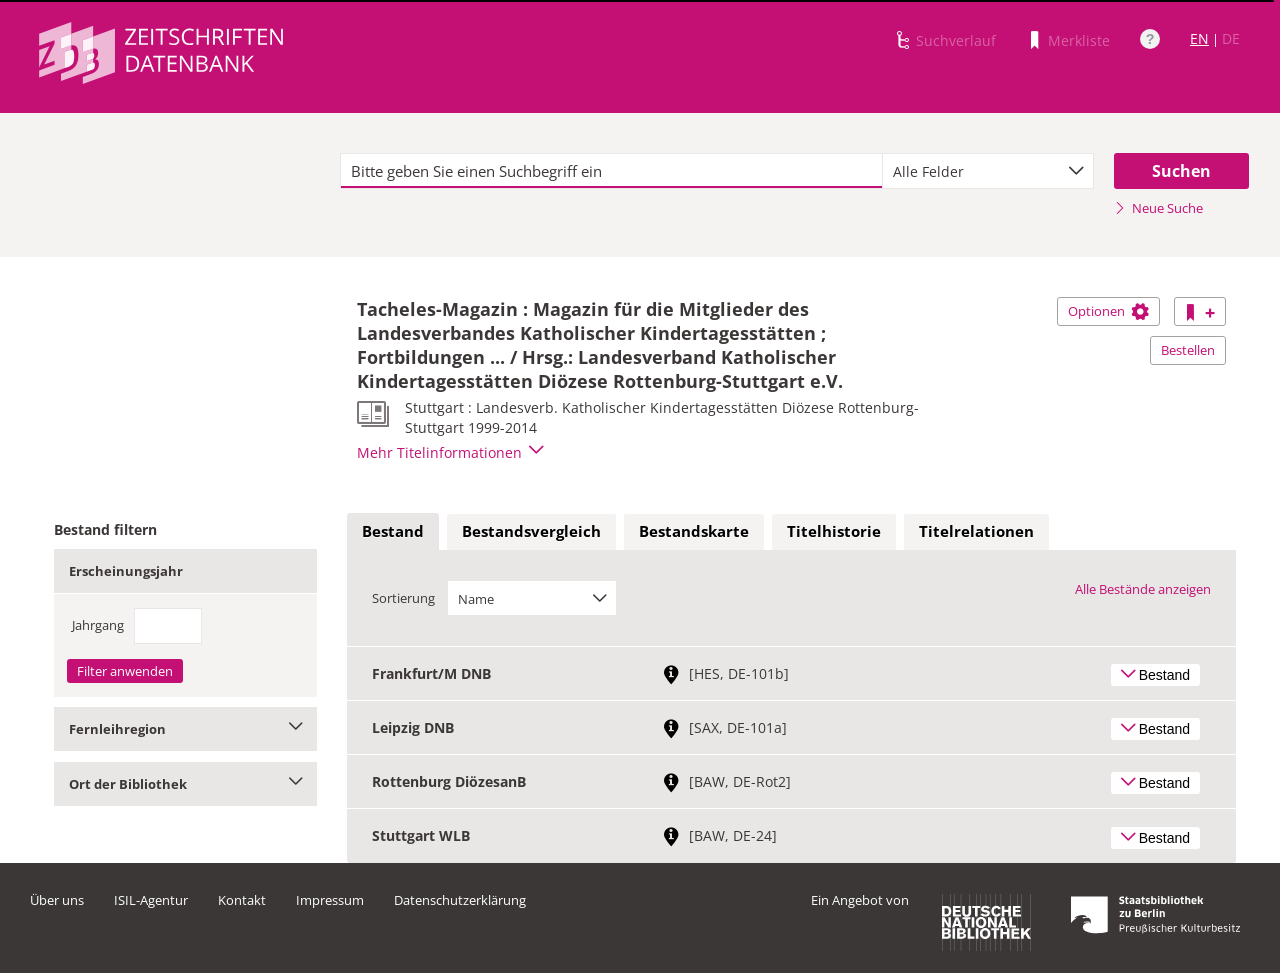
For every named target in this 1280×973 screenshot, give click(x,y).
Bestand (393, 531)
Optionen (1108, 311)
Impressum (330, 900)
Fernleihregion (185, 729)
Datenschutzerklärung (460, 900)
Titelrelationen (976, 531)
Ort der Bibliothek (185, 784)
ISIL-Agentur (151, 900)
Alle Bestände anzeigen (1143, 589)
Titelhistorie (834, 531)
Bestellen (1188, 350)
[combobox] (988, 171)
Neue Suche (1158, 208)
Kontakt (242, 900)
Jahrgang (98, 625)
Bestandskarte (694, 531)
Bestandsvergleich (531, 531)
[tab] (393, 532)
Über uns (57, 900)
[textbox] (611, 171)
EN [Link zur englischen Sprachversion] (1199, 38)
